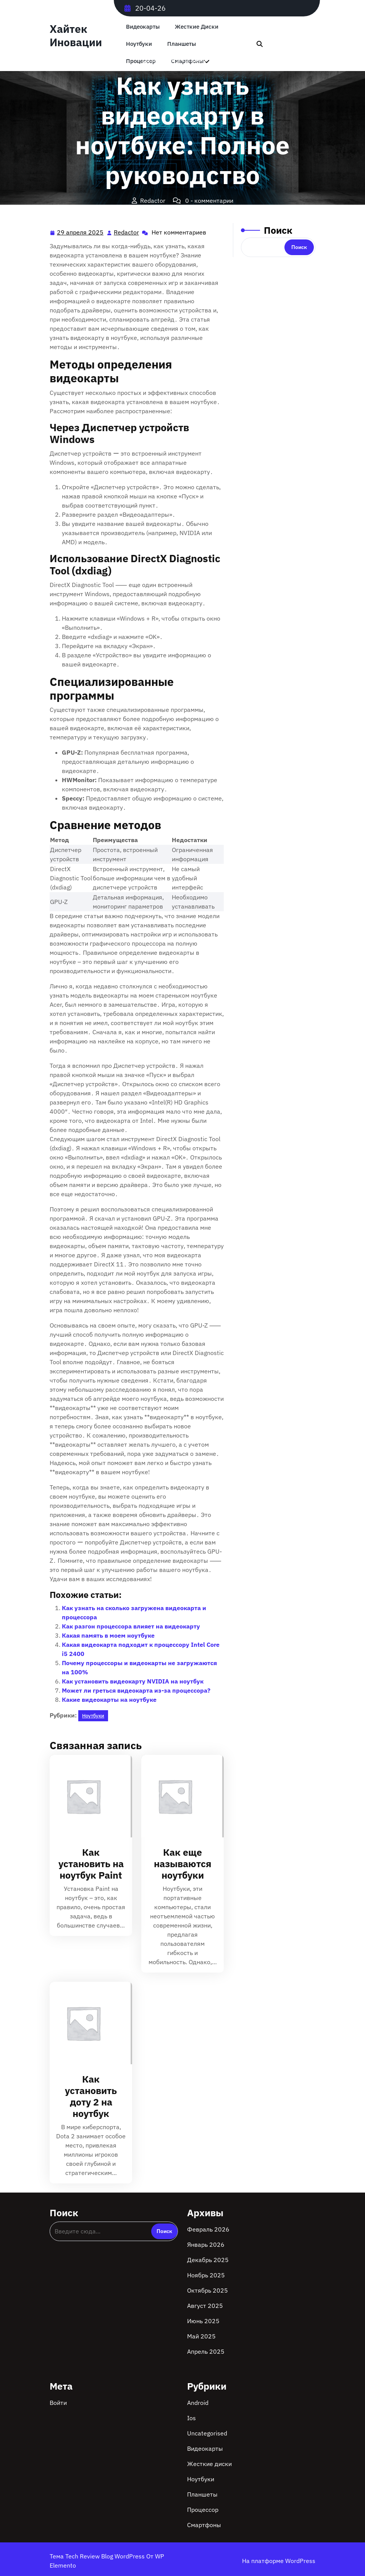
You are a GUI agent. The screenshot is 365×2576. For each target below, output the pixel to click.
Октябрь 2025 (207, 2290)
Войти (58, 2402)
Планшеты (181, 44)
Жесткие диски (196, 26)
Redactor (127, 231)
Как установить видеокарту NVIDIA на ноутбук (132, 1681)
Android (197, 2402)
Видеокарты (143, 26)
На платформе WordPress (278, 2561)
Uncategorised (207, 2433)
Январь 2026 (205, 2244)
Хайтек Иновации (76, 35)
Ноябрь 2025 (206, 2275)
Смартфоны (204, 2525)
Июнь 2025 (203, 2321)
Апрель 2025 (205, 2351)
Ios (191, 2418)
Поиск (278, 230)
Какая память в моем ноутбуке (108, 1635)
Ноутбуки (139, 44)
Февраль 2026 (208, 2229)
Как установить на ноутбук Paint (91, 1863)
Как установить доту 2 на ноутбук (91, 2096)
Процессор (202, 2509)
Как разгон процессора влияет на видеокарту (131, 1626)
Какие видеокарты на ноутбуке (109, 1699)
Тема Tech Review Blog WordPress (98, 2556)
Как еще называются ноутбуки (183, 1863)
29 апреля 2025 (80, 232)
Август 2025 (205, 2305)
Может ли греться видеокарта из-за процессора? (136, 1690)
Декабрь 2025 (208, 2260)
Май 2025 (201, 2336)
